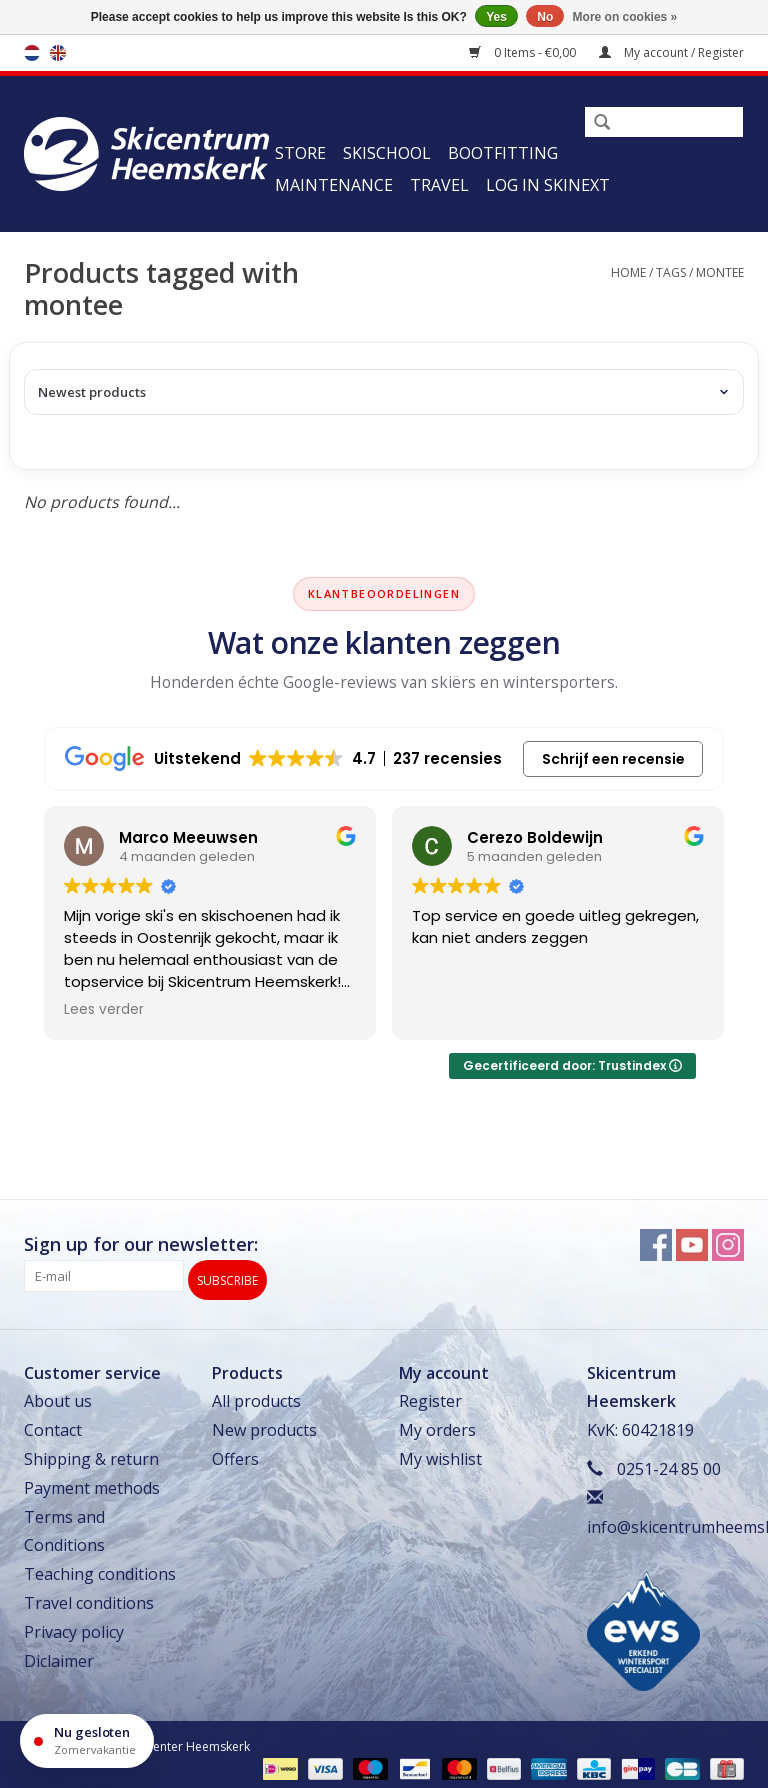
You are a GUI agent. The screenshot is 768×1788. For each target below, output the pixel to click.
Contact (53, 1424)
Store (300, 153)
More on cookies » (625, 17)
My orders (437, 1424)
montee (720, 272)
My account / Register (671, 52)
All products (256, 1395)
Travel (439, 185)
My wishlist (440, 1452)
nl (32, 53)
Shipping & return (91, 1452)
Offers (235, 1452)
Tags (671, 272)
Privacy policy (74, 1625)
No (545, 17)
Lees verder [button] (104, 1010)
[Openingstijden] (87, 1741)
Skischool (387, 153)
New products (264, 1424)
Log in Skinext (548, 185)
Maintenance (334, 185)
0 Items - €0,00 (524, 52)
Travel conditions (89, 1596)
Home (628, 272)
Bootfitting (503, 153)
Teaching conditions (100, 1568)
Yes (496, 17)
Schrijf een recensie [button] (613, 759)
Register (430, 1395)
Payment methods (92, 1481)
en (58, 53)
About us (58, 1395)
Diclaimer (59, 1654)
